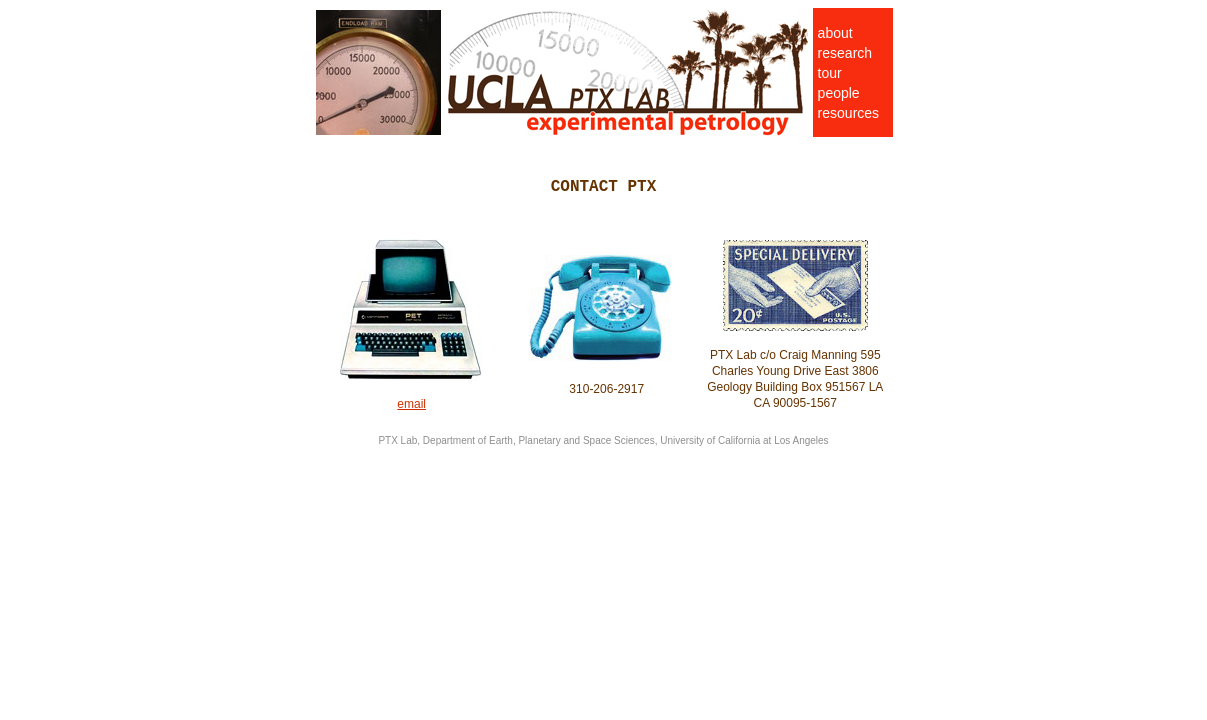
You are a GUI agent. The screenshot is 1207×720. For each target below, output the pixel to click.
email (411, 404)
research (845, 53)
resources (848, 113)
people (839, 93)
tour (830, 73)
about (835, 33)
